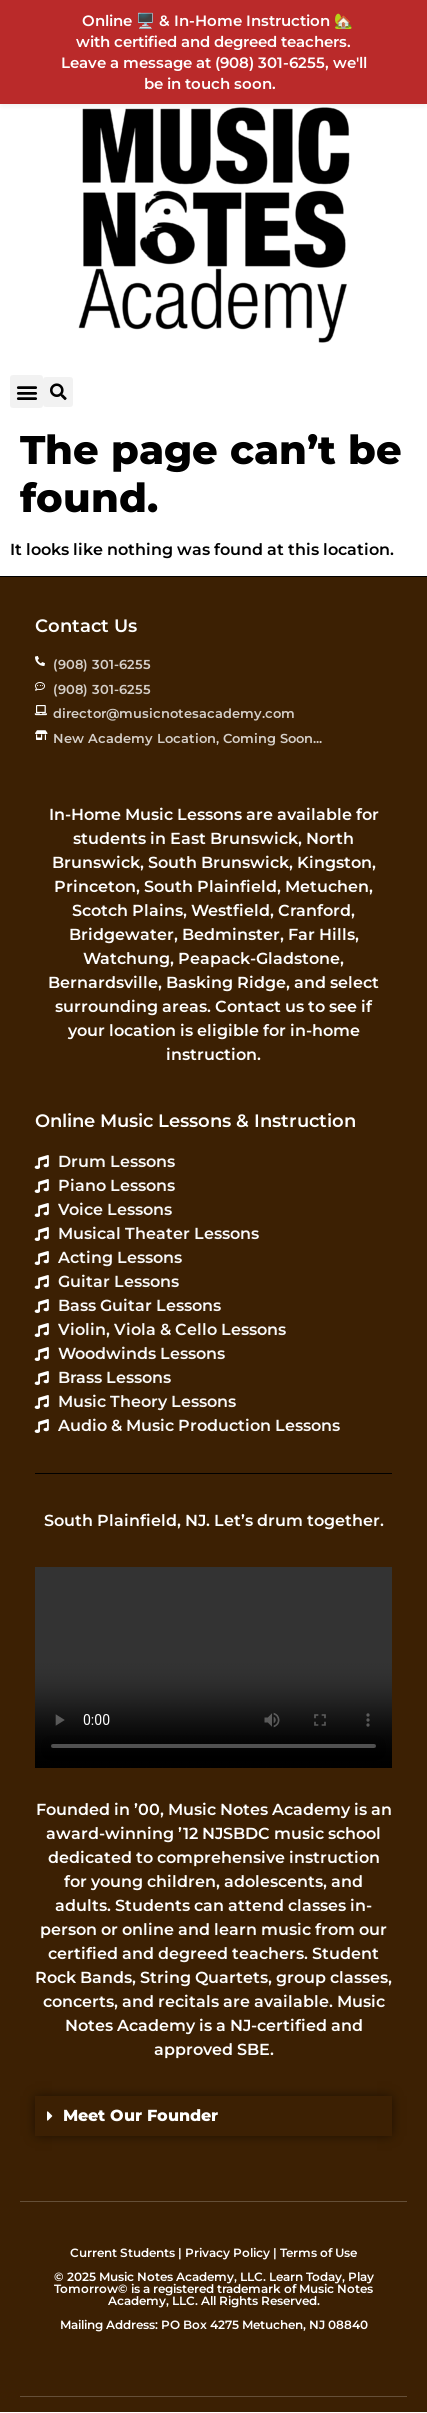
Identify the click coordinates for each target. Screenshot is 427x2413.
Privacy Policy (227, 2252)
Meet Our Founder (140, 2115)
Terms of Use (318, 2252)
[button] (26, 391)
